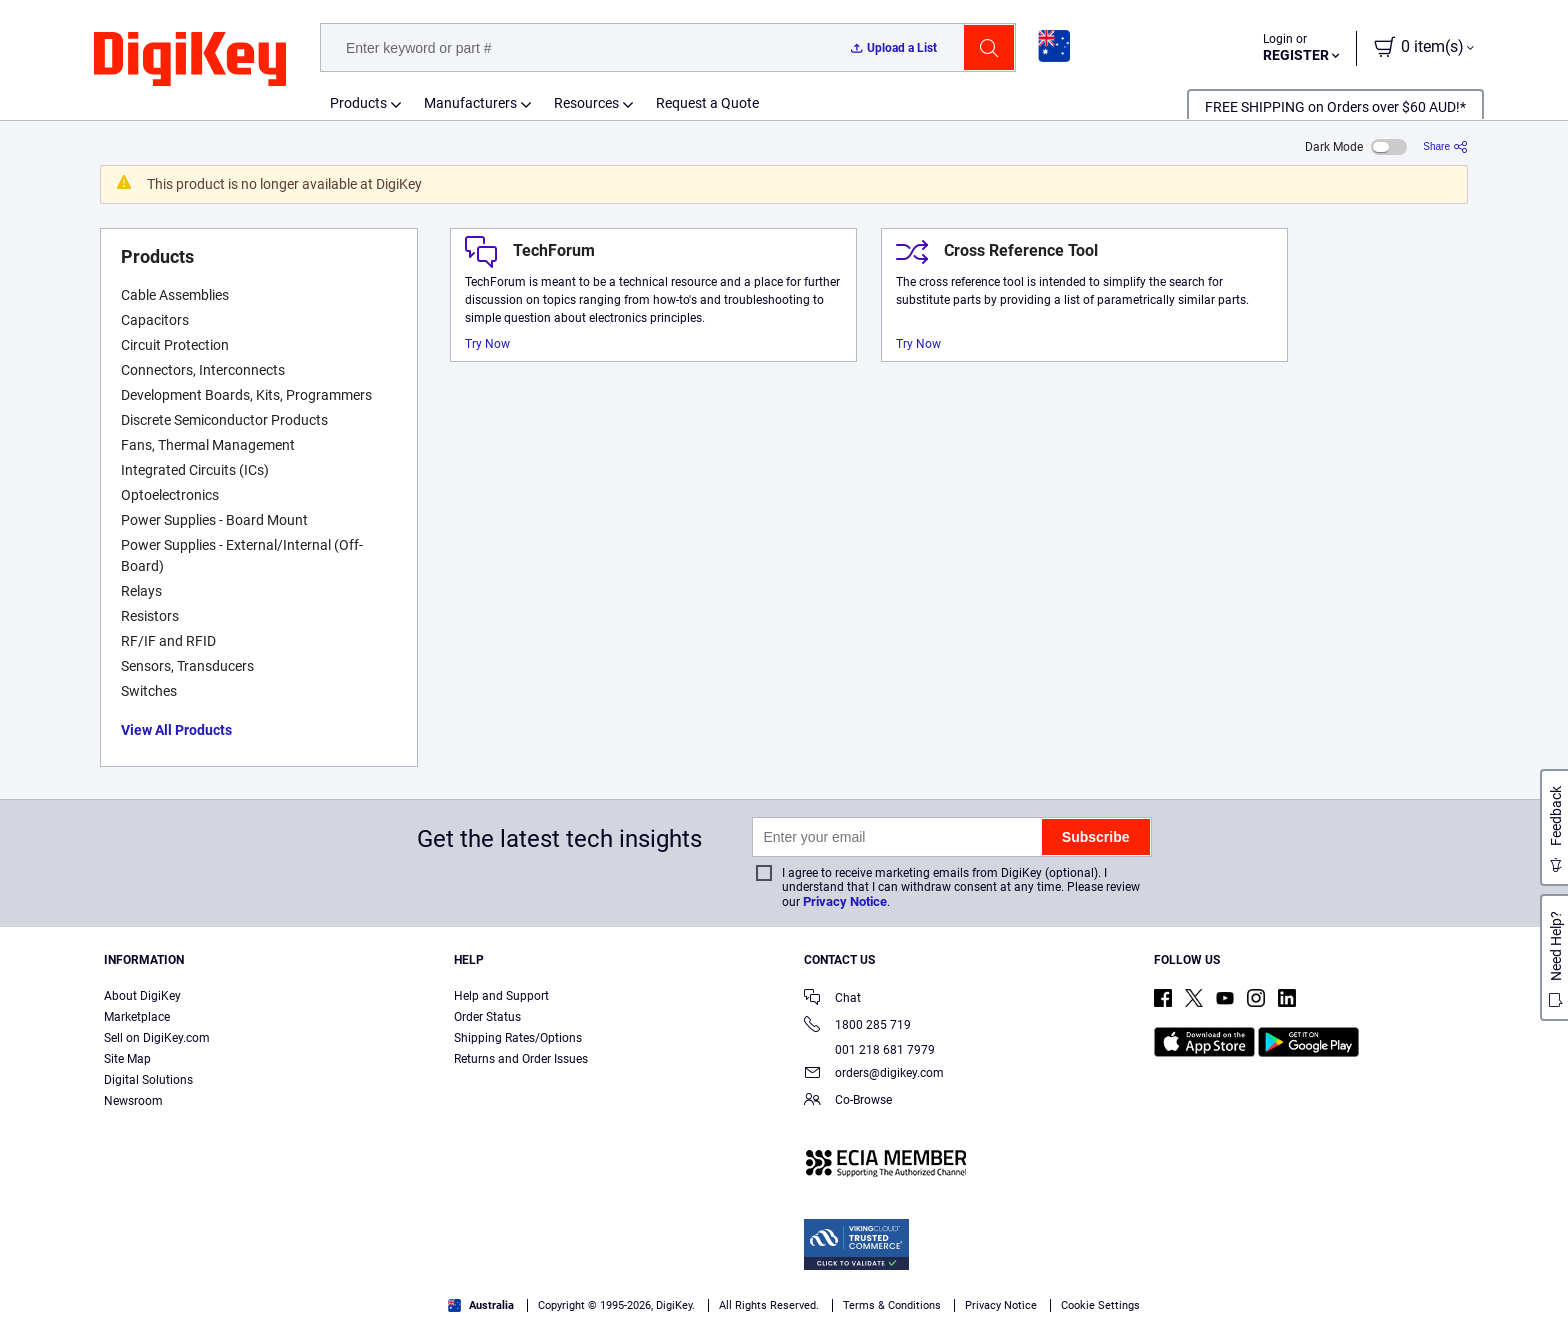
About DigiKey (142, 996)
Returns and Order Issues (521, 1059)
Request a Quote (707, 103)
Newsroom (133, 1101)
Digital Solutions (148, 1080)
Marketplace (137, 1017)
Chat (832, 999)
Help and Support (501, 996)
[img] (190, 60)
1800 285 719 (857, 1026)
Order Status (487, 1017)
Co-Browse (848, 1101)
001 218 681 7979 (869, 1050)
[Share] (1445, 146)
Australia (481, 1305)
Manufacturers (470, 103)
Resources (586, 103)
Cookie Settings (1100, 1305)
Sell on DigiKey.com (157, 1038)
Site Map (127, 1059)
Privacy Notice (845, 901)
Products (358, 103)
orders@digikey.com (874, 1074)
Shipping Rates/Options (518, 1038)
